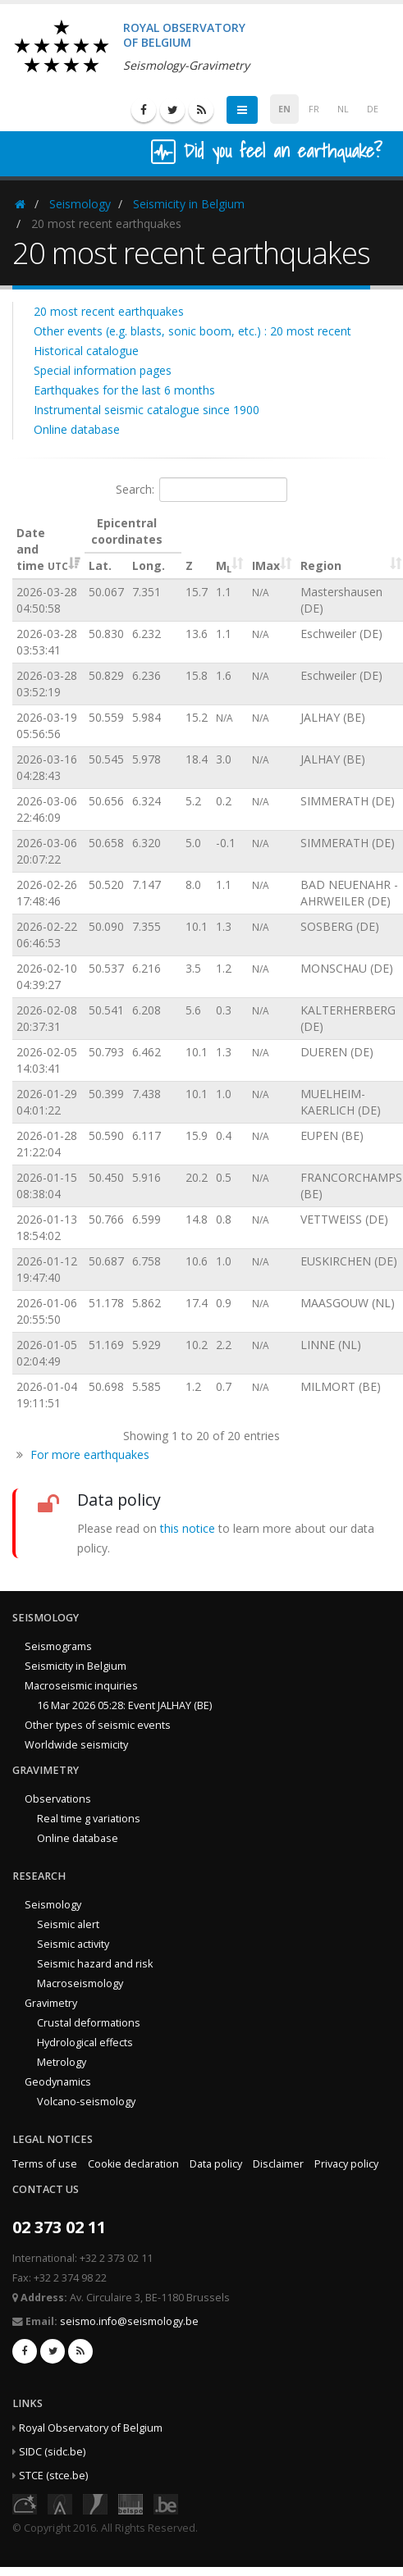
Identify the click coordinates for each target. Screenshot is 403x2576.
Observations (58, 1799)
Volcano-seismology (86, 2102)
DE (372, 109)
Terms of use (44, 2164)
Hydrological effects (85, 2042)
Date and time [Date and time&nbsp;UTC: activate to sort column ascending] (42, 549)
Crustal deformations (88, 2023)
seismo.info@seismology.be (129, 2321)
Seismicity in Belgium (189, 204)
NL (343, 109)
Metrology (61, 2062)
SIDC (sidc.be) (52, 2452)
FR (314, 109)
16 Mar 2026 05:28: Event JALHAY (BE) (124, 1705)
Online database (77, 429)
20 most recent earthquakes (109, 311)
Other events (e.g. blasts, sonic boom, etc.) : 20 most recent (192, 331)
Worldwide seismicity (76, 1745)
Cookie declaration (133, 2164)
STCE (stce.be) (53, 2476)
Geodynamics (58, 2082)
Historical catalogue (86, 350)
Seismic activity (73, 1944)
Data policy (216, 2164)
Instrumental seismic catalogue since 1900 (146, 409)
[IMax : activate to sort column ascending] (272, 545)
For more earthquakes (89, 1454)
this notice (187, 1528)
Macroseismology (80, 1983)
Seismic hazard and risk (95, 1964)
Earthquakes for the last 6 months (124, 390)
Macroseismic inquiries (81, 1686)
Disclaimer (278, 2164)
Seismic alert (68, 1924)
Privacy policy (346, 2164)
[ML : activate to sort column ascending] (230, 545)
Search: (201, 489)
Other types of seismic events (98, 1725)
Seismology (80, 204)
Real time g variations (88, 1819)
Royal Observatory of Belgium (91, 2428)
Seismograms (58, 1646)
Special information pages (103, 370)
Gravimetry (51, 2003)
